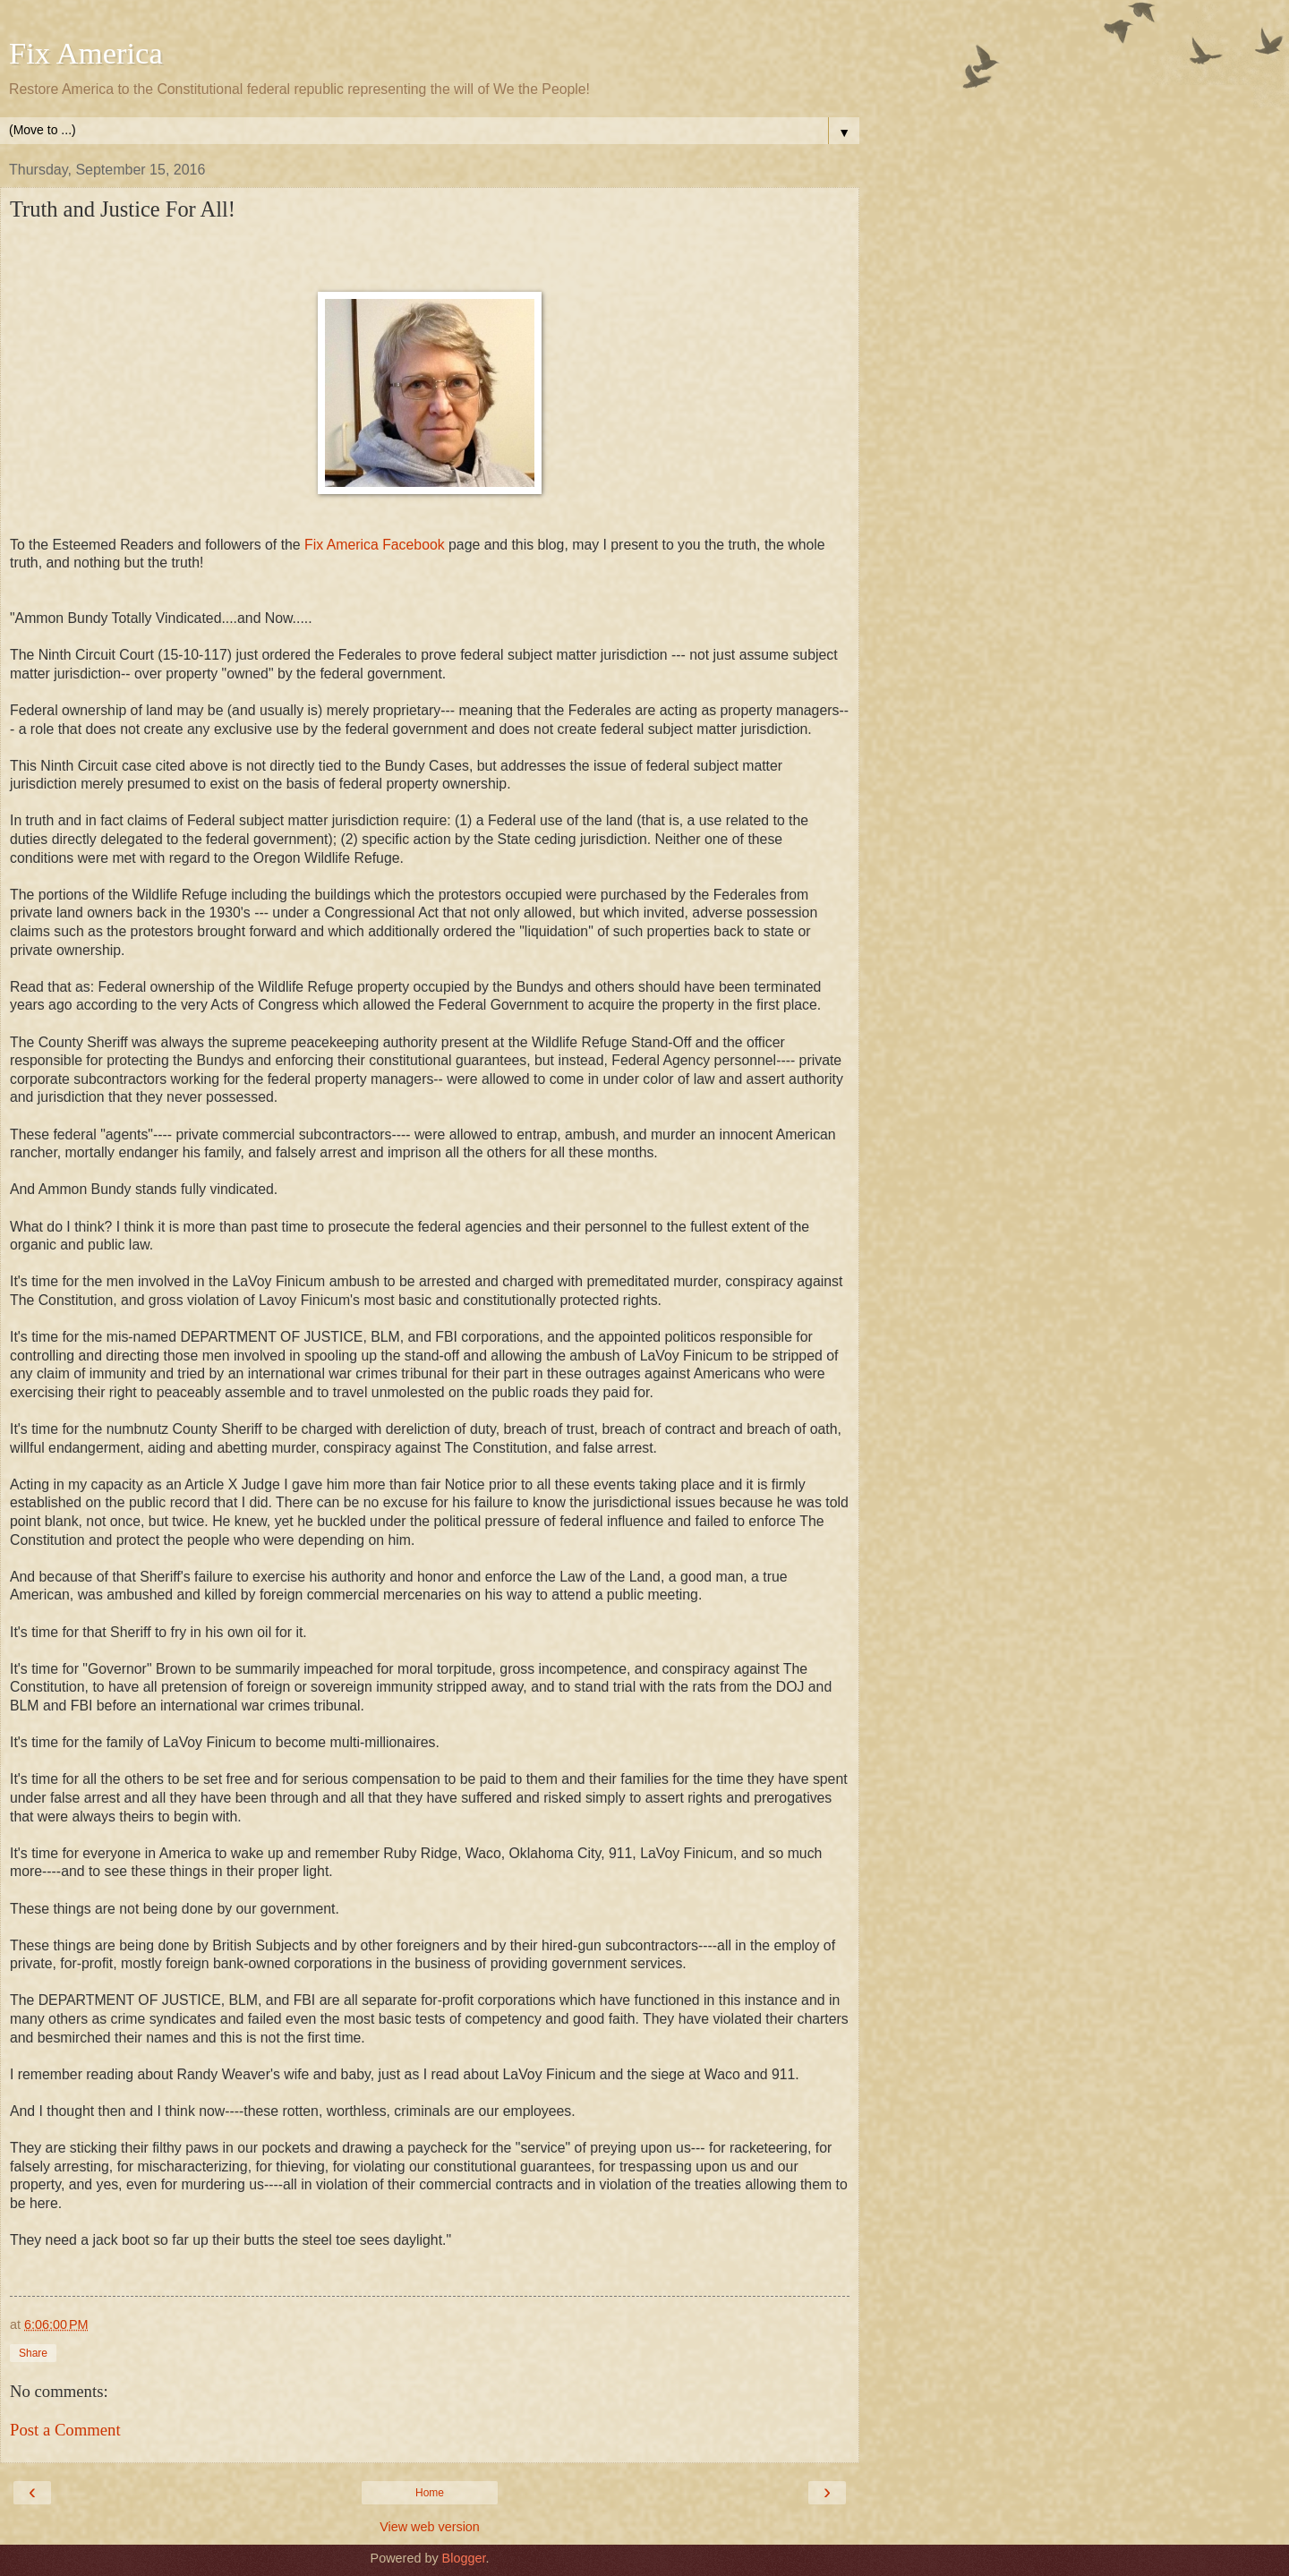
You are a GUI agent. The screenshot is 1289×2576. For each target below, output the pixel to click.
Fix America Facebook (373, 544)
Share (33, 2353)
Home (429, 2492)
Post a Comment (65, 2429)
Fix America (86, 53)
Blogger (464, 2558)
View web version (430, 2527)
